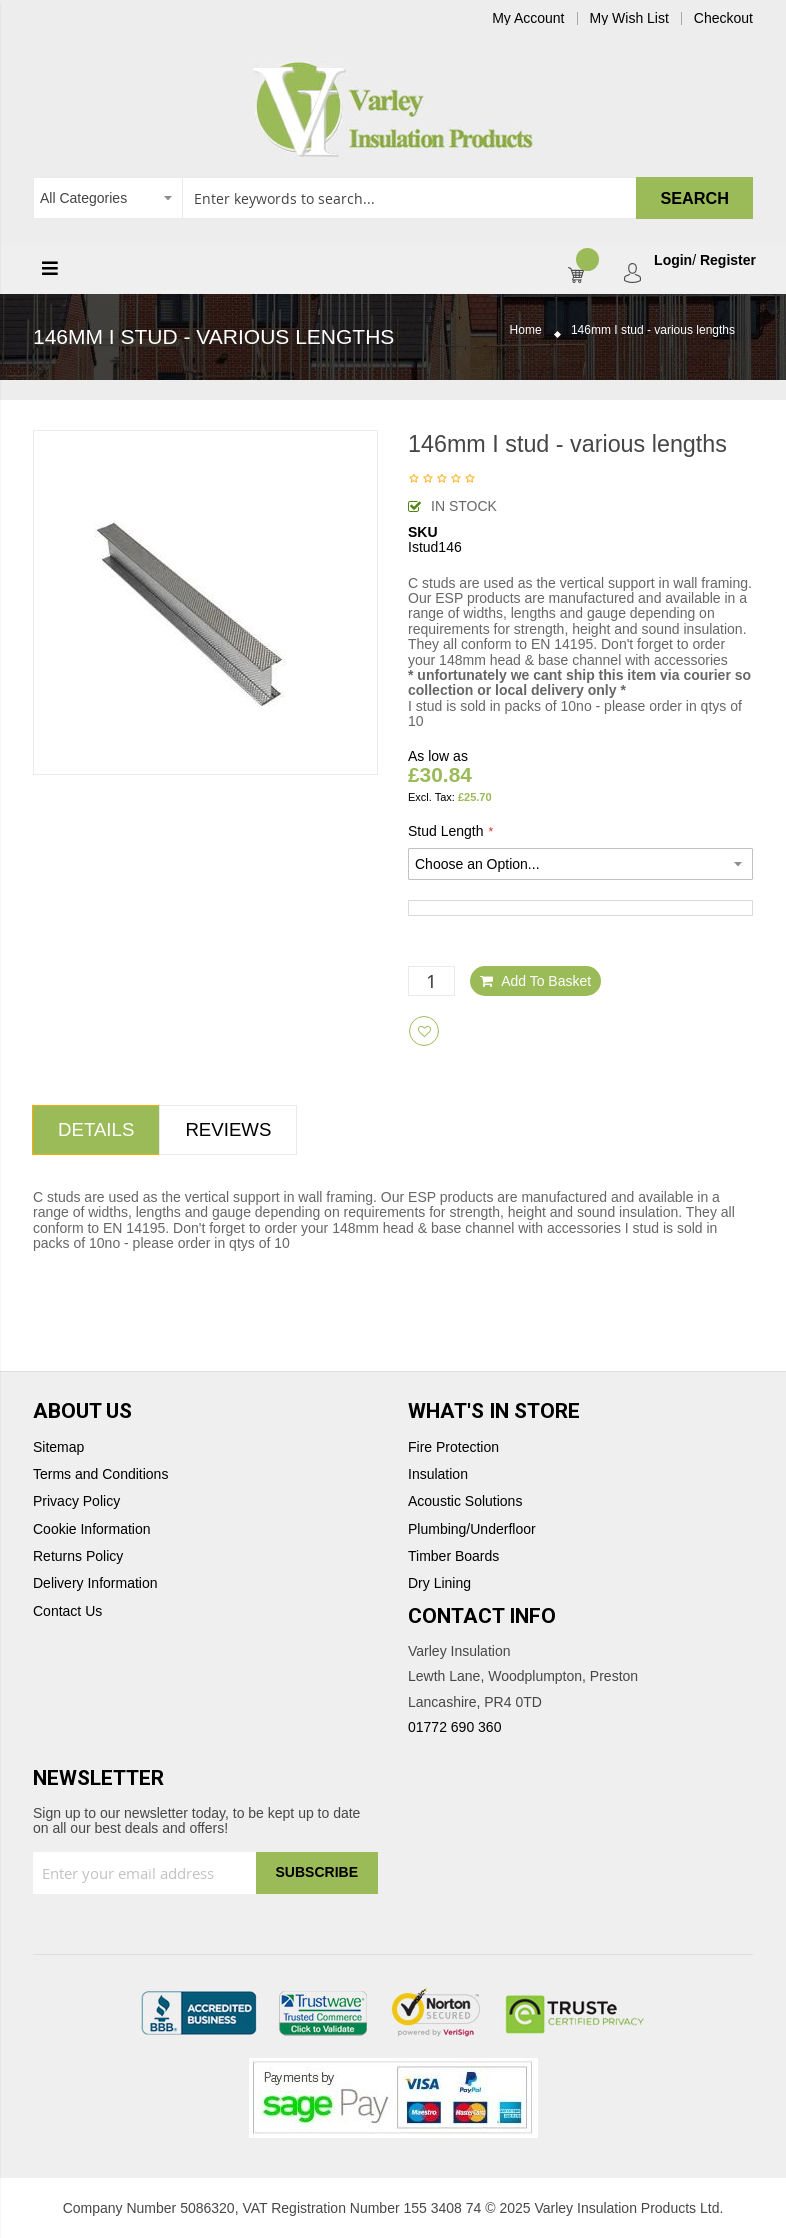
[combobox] (393, 198)
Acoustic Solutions (465, 1501)
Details (96, 1129)
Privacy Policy (76, 1501)
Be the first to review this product (442, 480)
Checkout (723, 18)
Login (673, 260)
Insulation (438, 1474)
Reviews (228, 1129)
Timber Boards (453, 1556)
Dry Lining (439, 1583)
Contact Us (67, 1611)
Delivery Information (95, 1583)
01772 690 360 (454, 1727)
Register (728, 260)
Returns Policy (78, 1556)
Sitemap (58, 1447)
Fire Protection (453, 1447)
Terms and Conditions (100, 1474)
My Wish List (629, 18)
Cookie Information (92, 1529)
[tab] (96, 1130)
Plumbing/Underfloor (472, 1529)
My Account (528, 18)
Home (526, 330)
